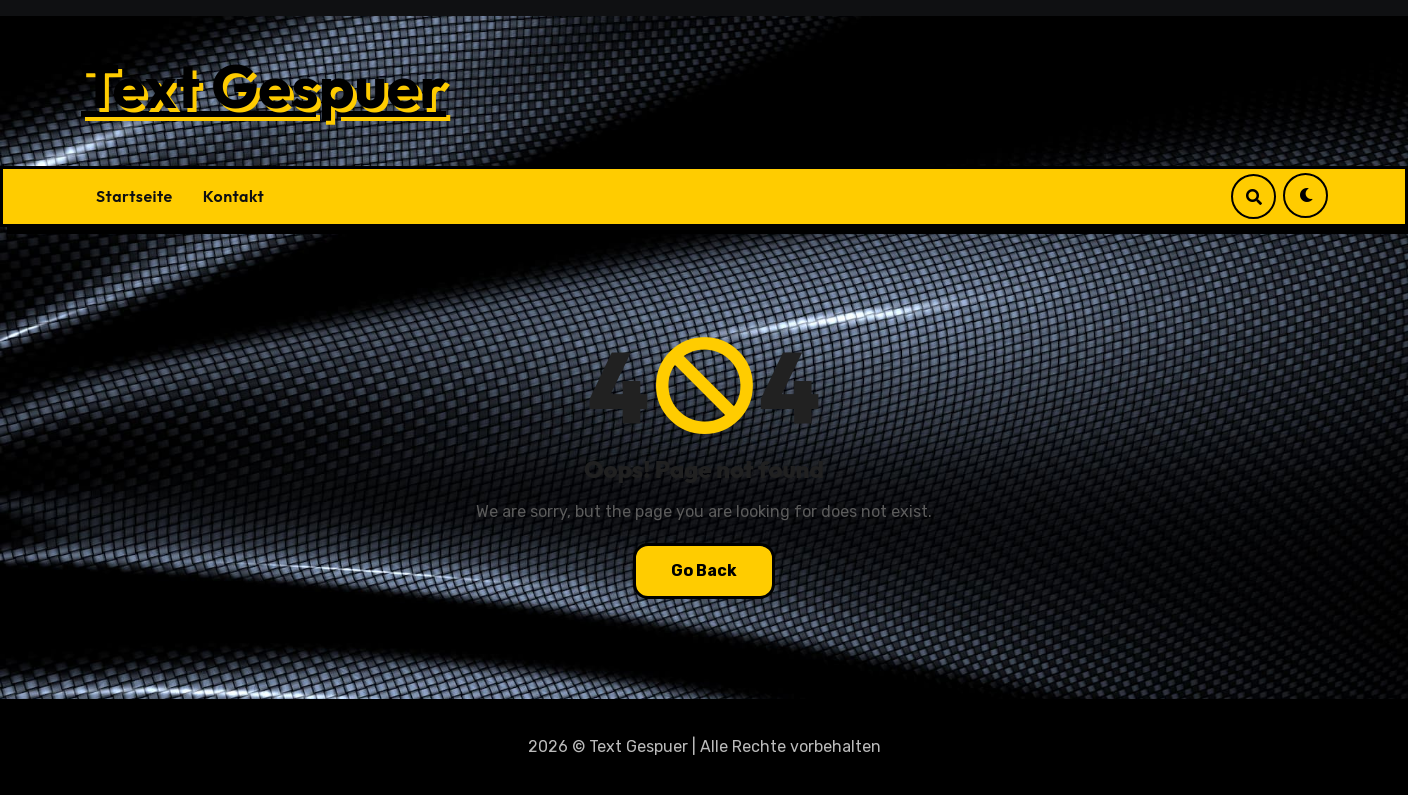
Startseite (134, 196)
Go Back (704, 570)
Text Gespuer (263, 86)
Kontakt (233, 196)
